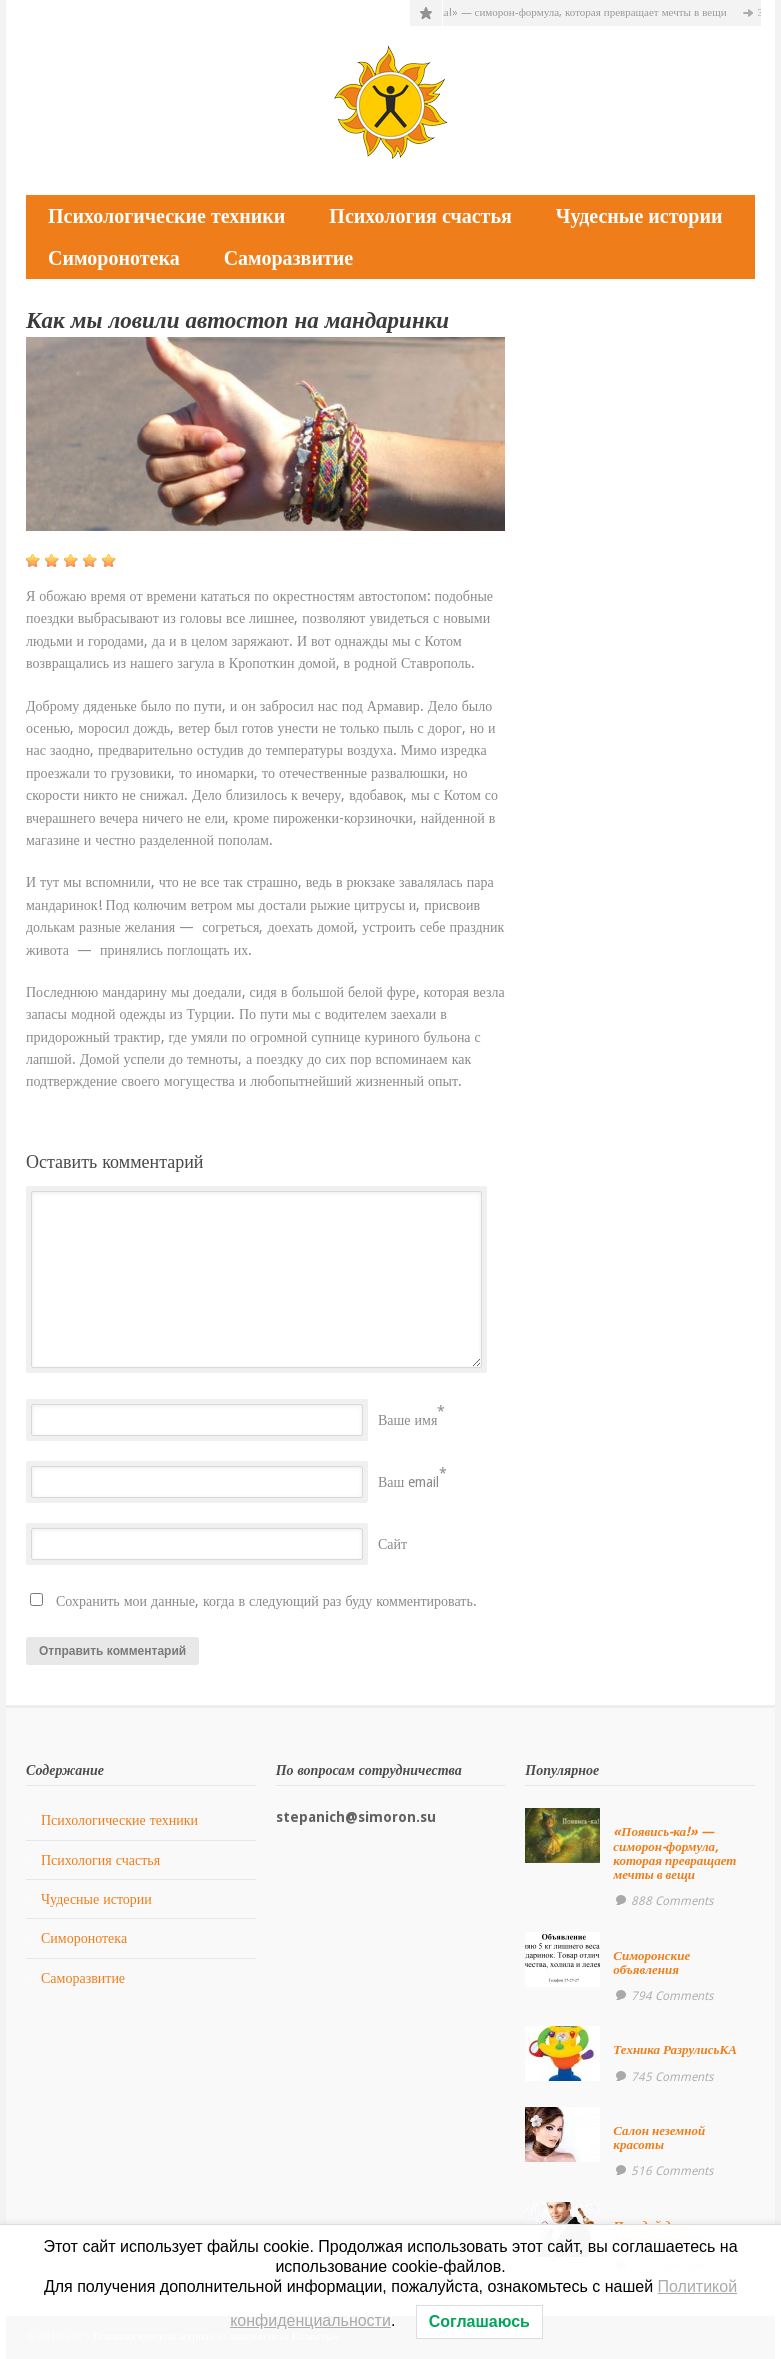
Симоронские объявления (651, 1962)
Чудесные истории (639, 216)
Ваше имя (407, 1420)
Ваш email (408, 1482)
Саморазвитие (289, 258)
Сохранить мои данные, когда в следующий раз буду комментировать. (266, 1601)
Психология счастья (420, 216)
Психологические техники (166, 216)
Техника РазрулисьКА (675, 2049)
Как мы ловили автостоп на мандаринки (237, 320)
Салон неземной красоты (659, 2137)
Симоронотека (114, 258)
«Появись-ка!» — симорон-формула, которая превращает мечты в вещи (564, 12)
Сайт (392, 1544)
